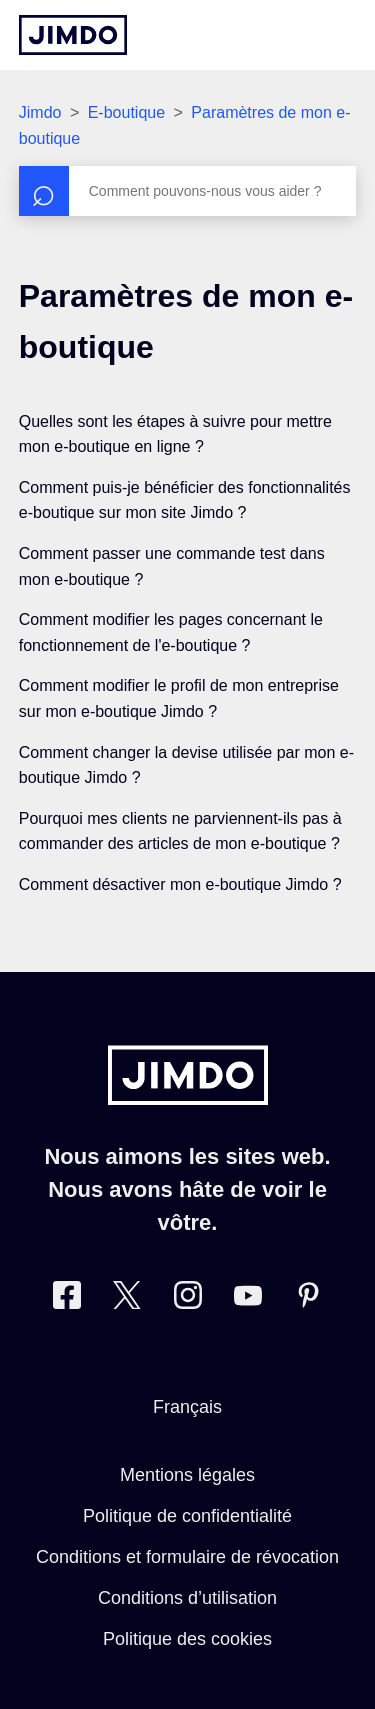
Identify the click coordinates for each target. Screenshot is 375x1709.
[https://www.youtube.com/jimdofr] (248, 1299)
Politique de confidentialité (187, 1516)
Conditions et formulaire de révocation (187, 1557)
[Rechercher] (188, 191)
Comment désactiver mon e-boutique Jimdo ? (180, 884)
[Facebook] (67, 1299)
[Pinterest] (308, 1299)
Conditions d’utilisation (187, 1598)
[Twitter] (127, 1299)
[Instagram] (188, 1299)
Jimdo (40, 112)
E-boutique (126, 112)
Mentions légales (187, 1475)
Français (187, 1407)
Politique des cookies (187, 1639)
